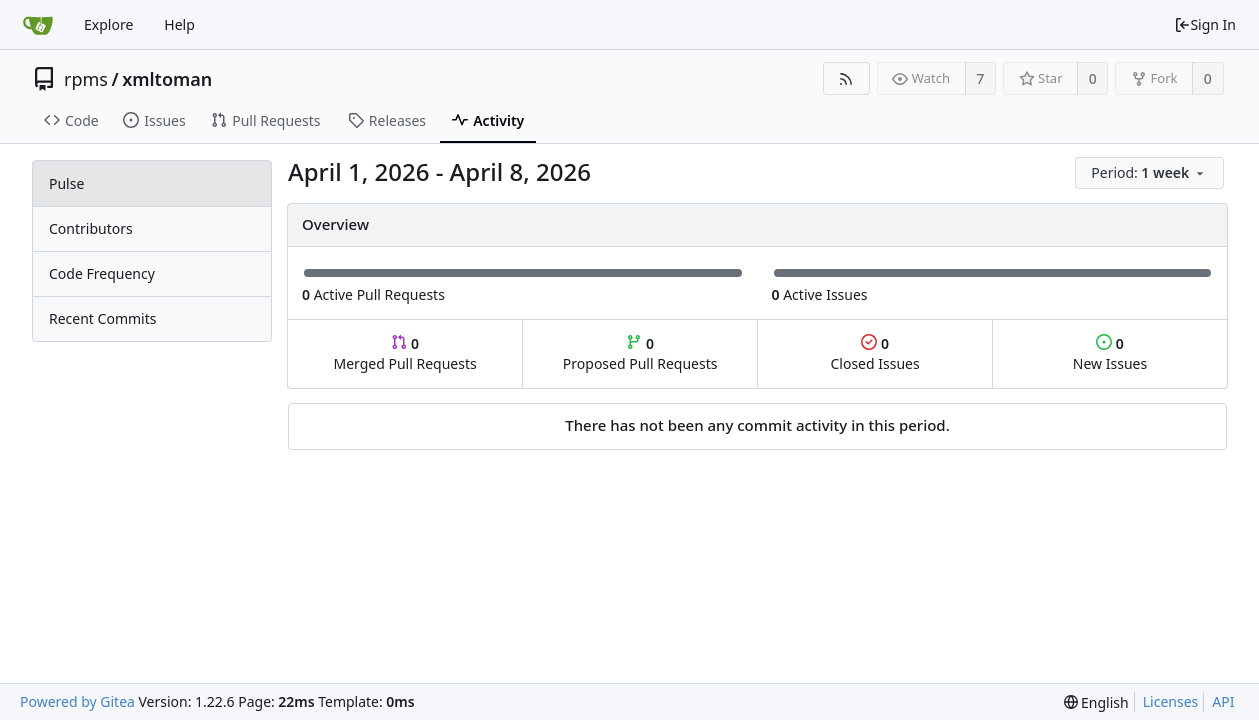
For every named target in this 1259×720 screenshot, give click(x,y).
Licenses (1171, 701)
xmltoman (167, 79)
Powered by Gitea (77, 701)
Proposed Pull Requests (640, 353)
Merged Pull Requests (404, 353)
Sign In (1205, 24)
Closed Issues (874, 353)
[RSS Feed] (846, 78)
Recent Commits (102, 318)
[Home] (38, 25)
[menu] (1151, 173)
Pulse (66, 183)
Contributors (91, 228)
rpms (86, 79)
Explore (108, 24)
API (1223, 701)
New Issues (1110, 353)
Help (179, 24)
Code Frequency (102, 273)
